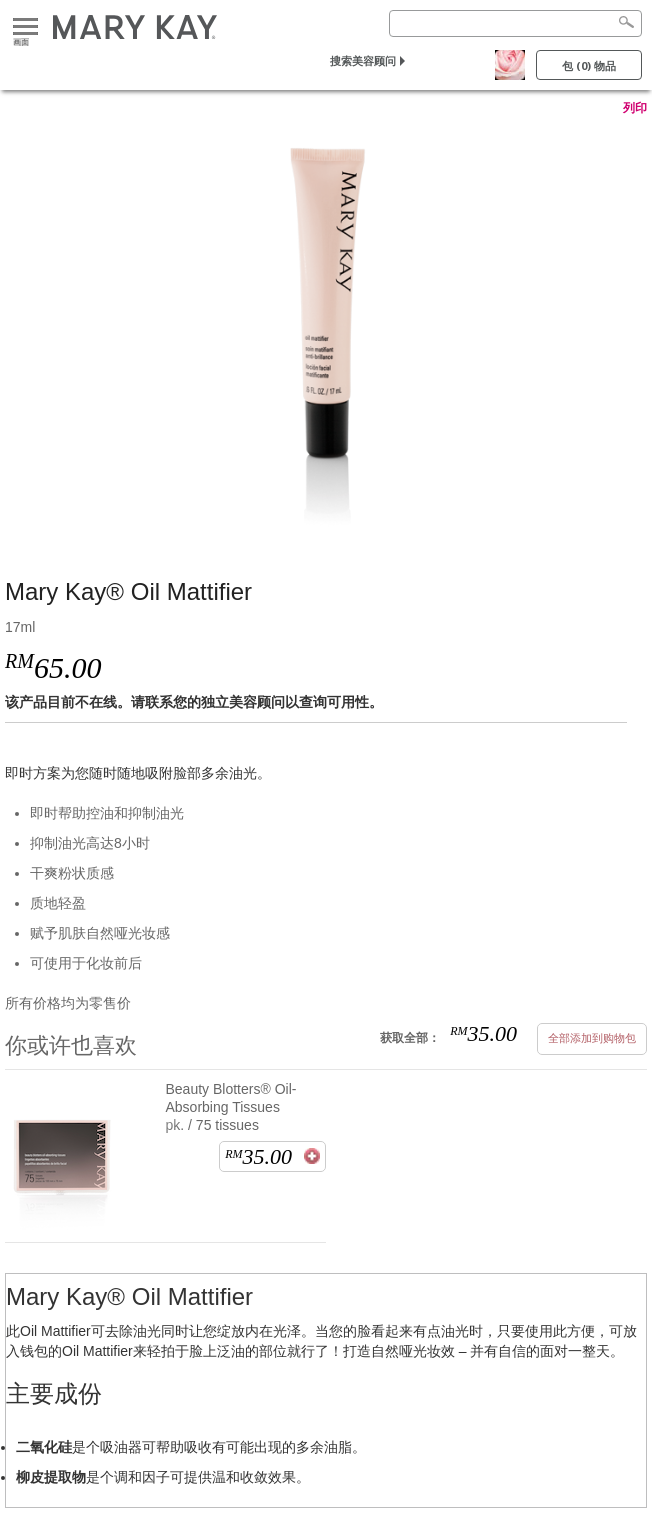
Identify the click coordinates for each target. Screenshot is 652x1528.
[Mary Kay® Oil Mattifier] (326, 327)
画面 (25, 27)
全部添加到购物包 (592, 1038)
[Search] (515, 23)
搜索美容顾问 (363, 60)
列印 (635, 108)
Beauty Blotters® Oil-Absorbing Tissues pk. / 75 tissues (231, 1107)
